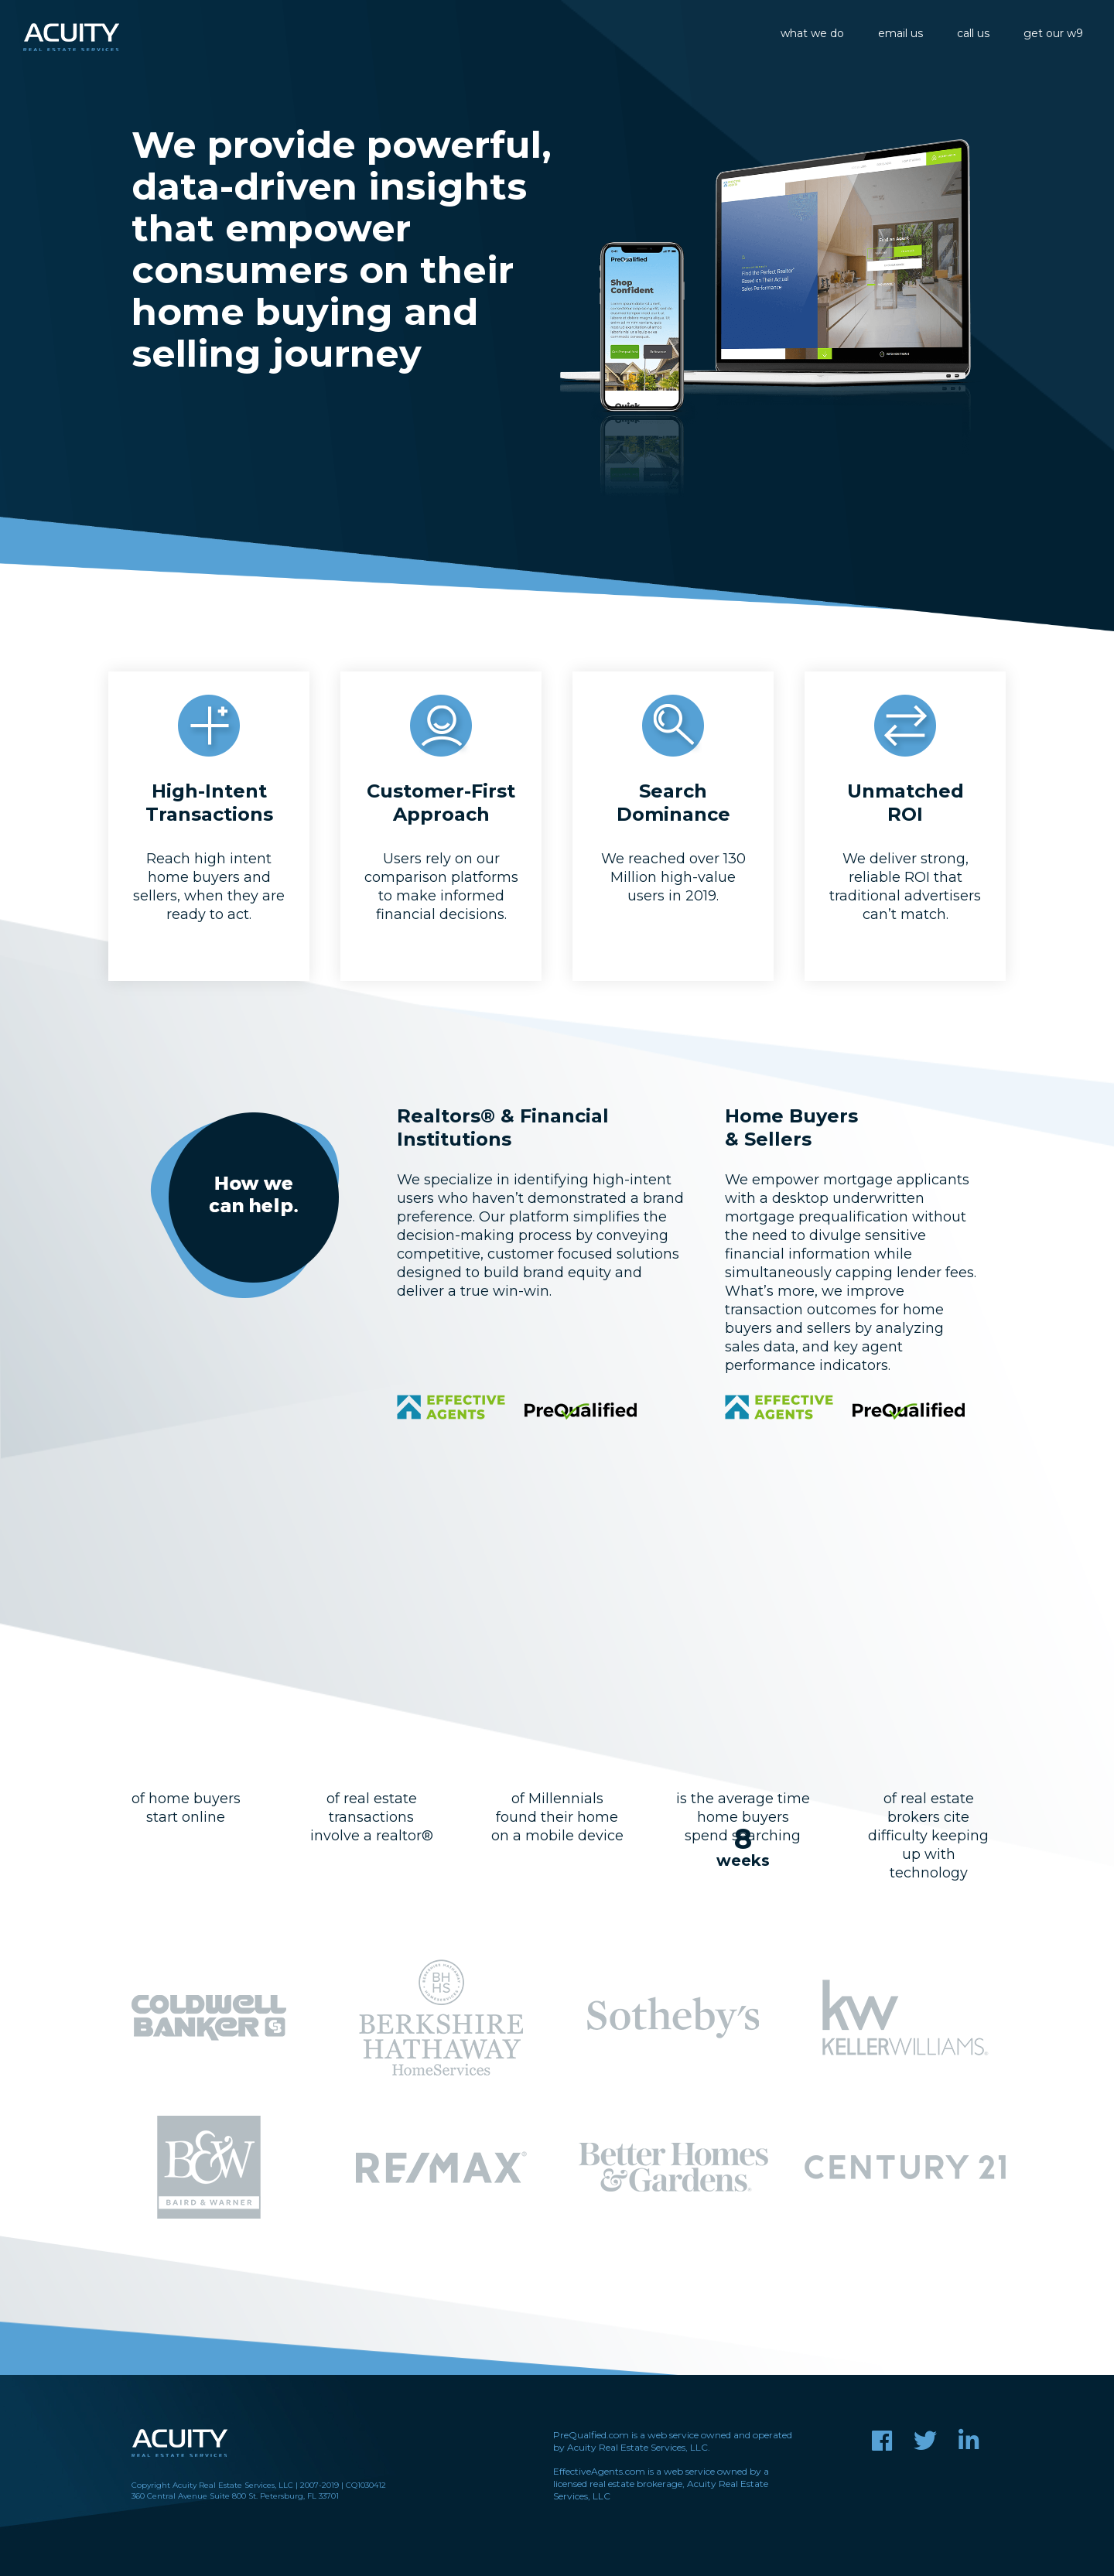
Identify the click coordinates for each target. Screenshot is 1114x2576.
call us (973, 33)
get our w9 (1053, 33)
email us (900, 33)
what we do (812, 33)
